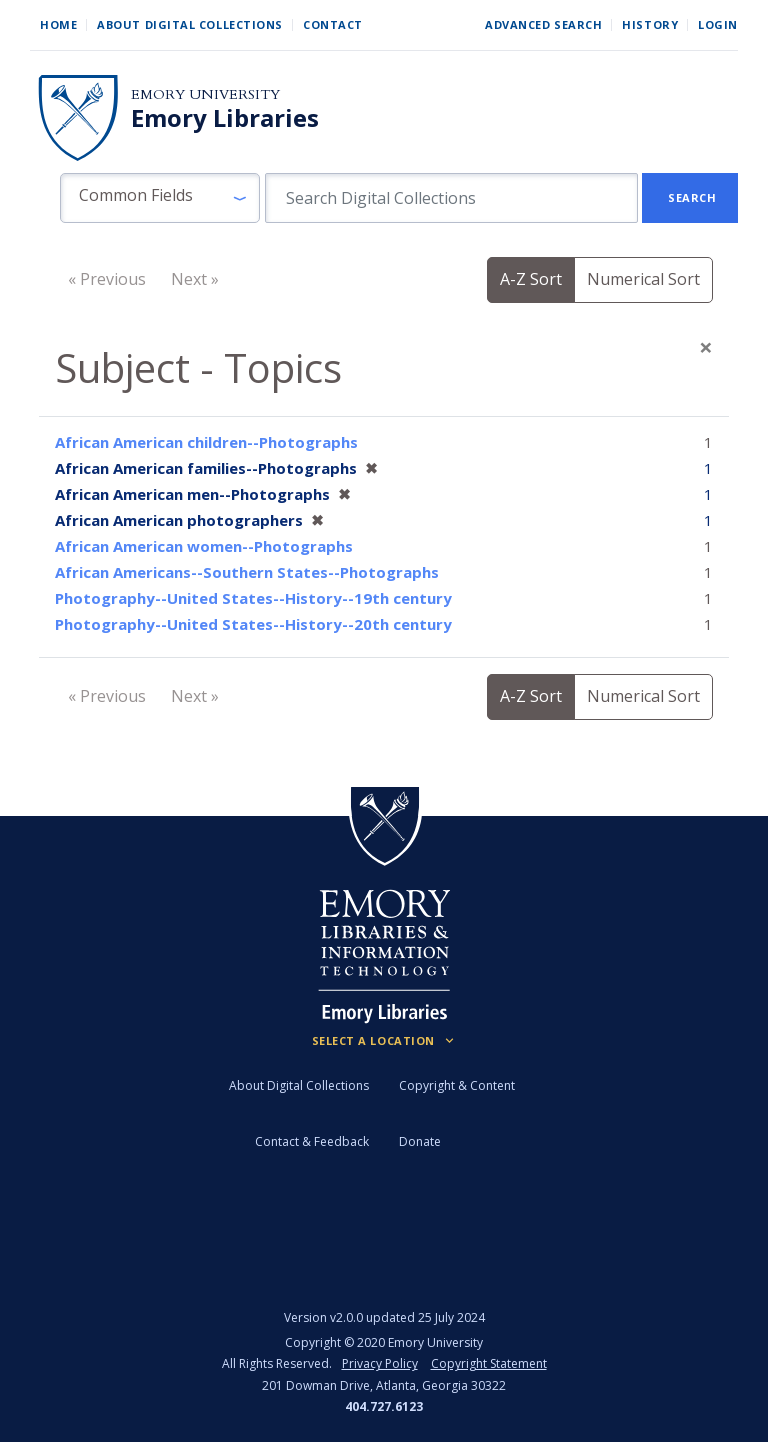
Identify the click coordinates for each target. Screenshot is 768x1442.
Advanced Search (543, 24)
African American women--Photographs (204, 546)
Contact (333, 24)
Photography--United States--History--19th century (253, 598)
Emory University (205, 94)
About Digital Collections (190, 24)
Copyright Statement (489, 1363)
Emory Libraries (225, 118)
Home (58, 24)
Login (718, 24)
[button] (160, 198)
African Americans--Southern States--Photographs (247, 572)
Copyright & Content (457, 1085)
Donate (420, 1141)
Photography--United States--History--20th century (253, 624)
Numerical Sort (643, 279)
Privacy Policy (380, 1363)
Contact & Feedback (312, 1141)
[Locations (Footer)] (384, 1041)
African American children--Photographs (206, 442)
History (650, 24)
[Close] (706, 347)
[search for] (451, 198)
